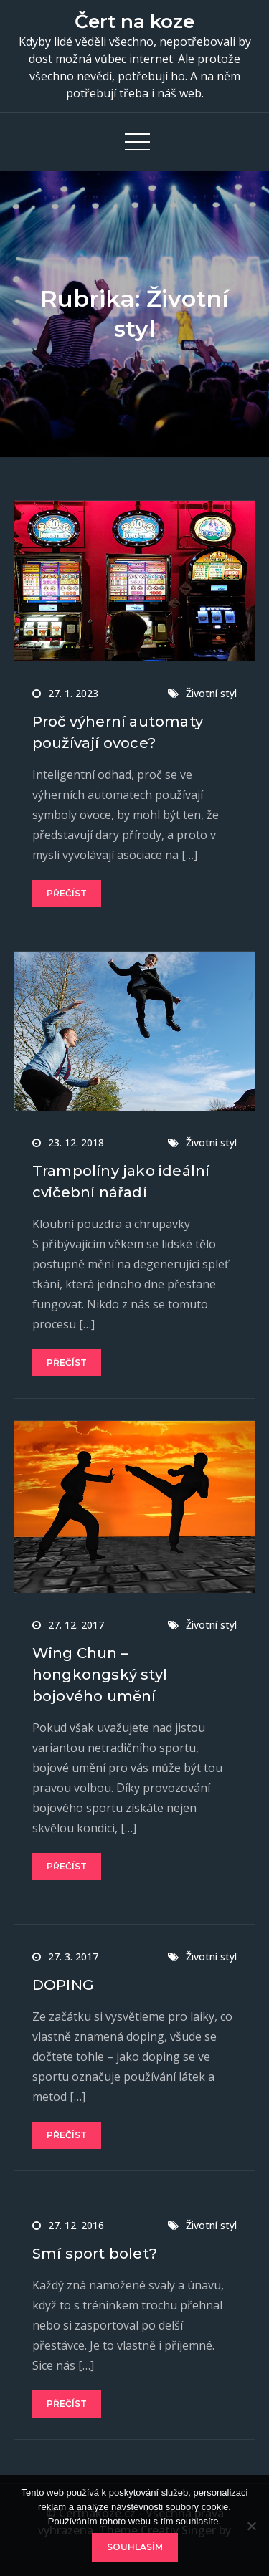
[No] (251, 2526)
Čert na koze (134, 21)
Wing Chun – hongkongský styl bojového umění (99, 1674)
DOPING (63, 1984)
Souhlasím (135, 2547)
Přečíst (67, 893)
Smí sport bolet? (94, 2253)
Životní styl (211, 693)
